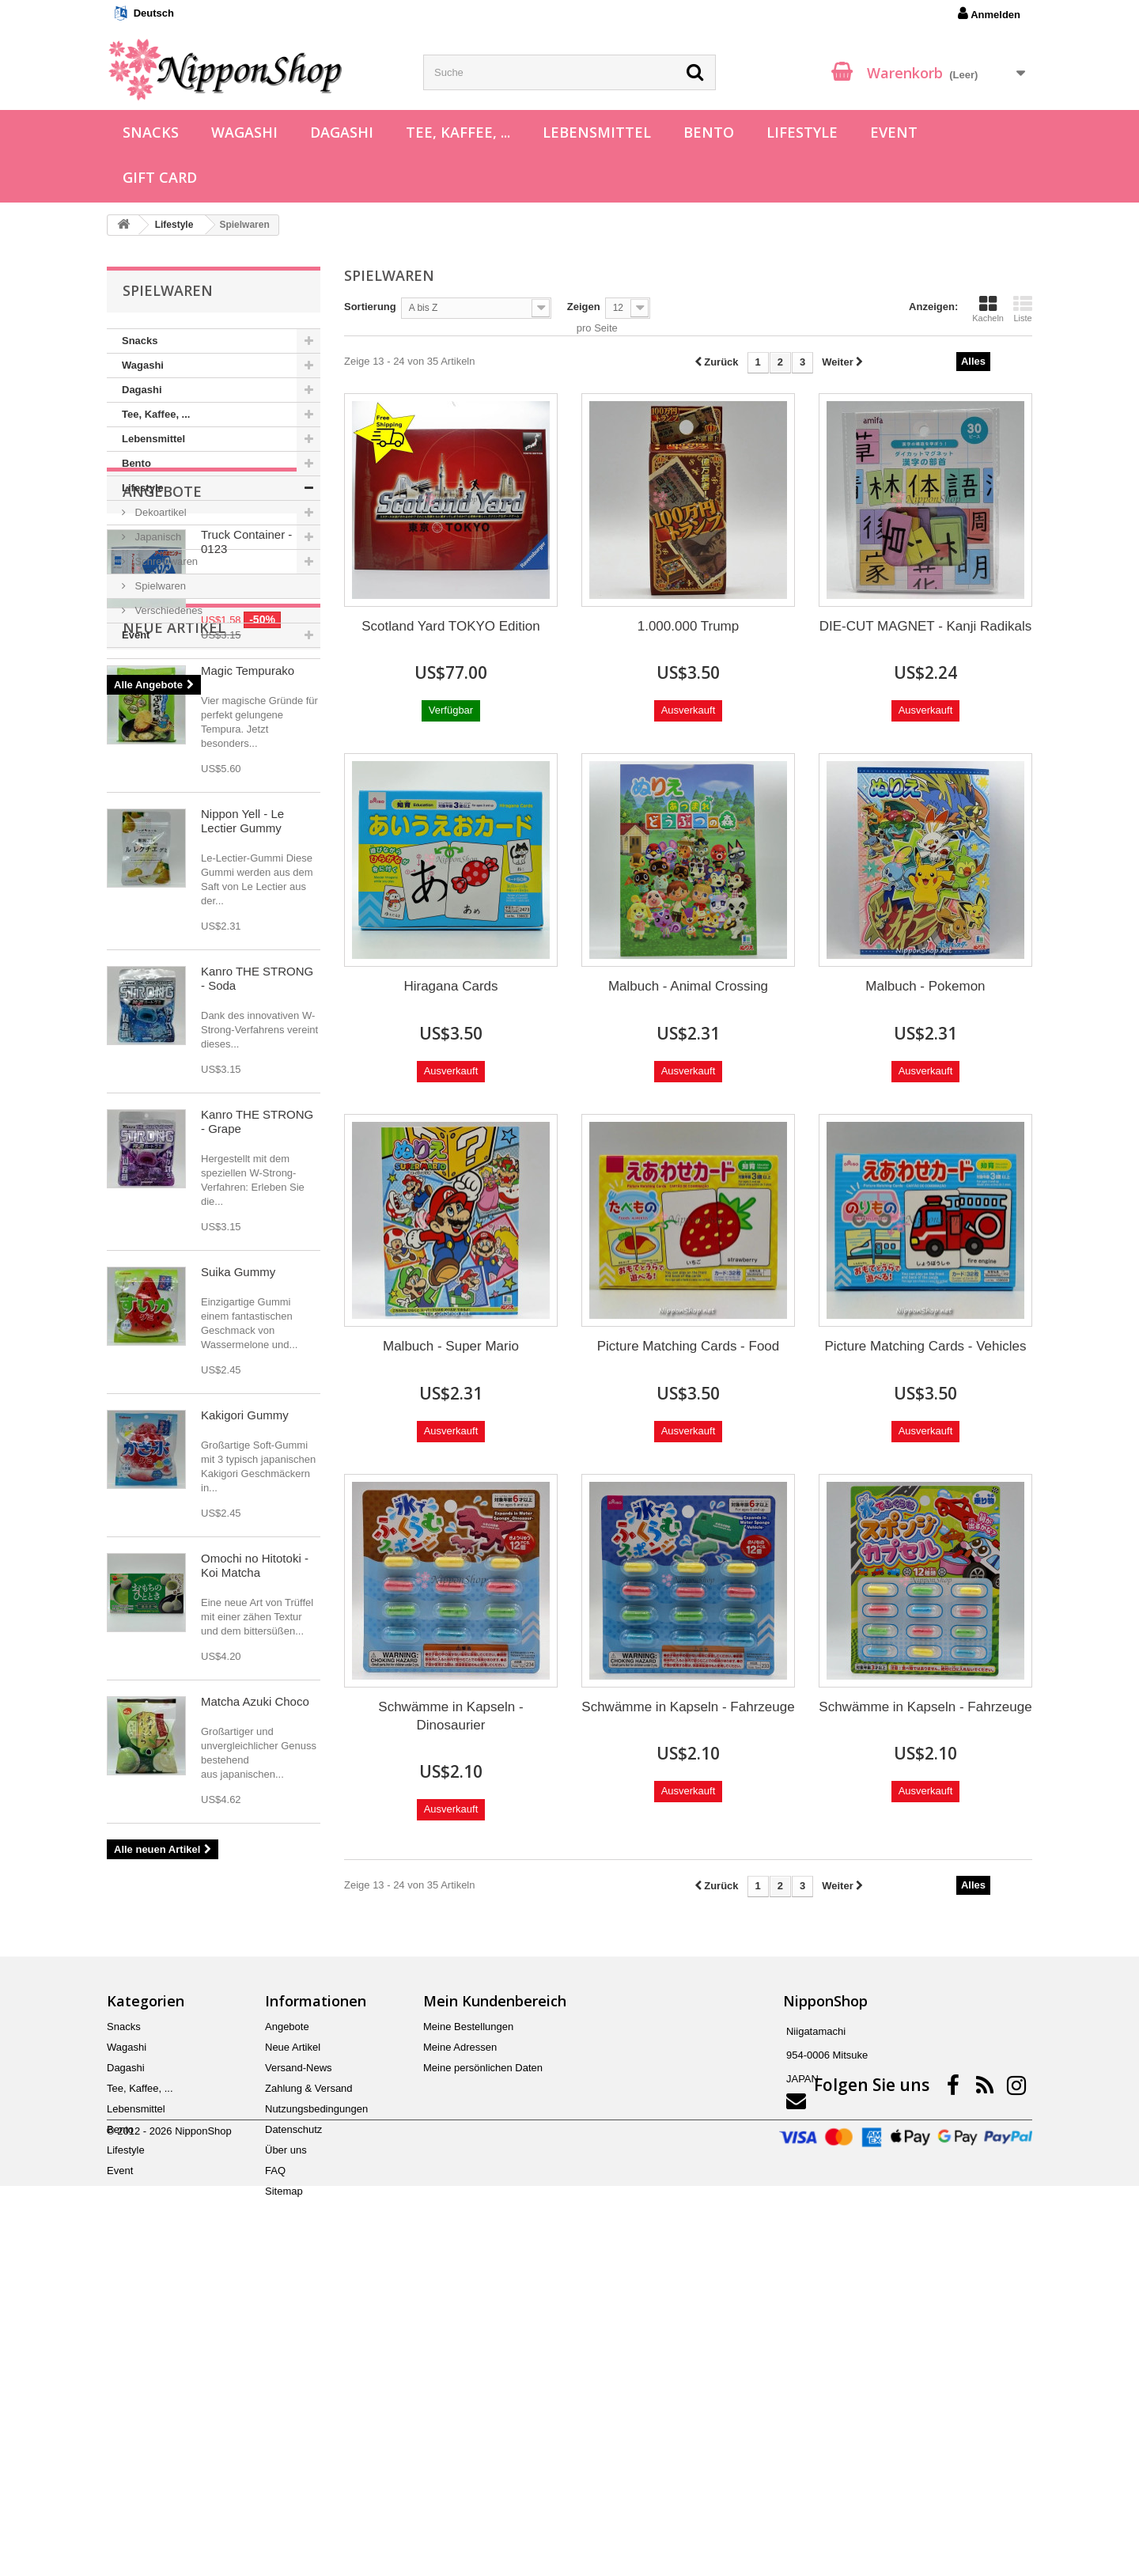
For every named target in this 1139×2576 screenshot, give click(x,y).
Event (894, 132)
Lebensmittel (597, 132)
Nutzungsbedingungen (316, 2394)
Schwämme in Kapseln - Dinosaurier (450, 1716)
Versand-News (298, 2352)
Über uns (286, 2435)
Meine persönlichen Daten (483, 2352)
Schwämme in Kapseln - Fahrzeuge (687, 1706)
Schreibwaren (165, 561)
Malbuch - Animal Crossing (688, 986)
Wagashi (244, 132)
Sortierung (370, 307)
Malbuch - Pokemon (925, 986)
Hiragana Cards (450, 986)
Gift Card (160, 177)
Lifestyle (802, 132)
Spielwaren (159, 586)
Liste (1022, 308)
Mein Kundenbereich (494, 2285)
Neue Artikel (174, 946)
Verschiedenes (167, 610)
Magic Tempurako (247, 989)
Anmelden (989, 13)
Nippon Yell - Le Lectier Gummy (242, 1140)
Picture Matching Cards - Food (688, 1346)
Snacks (151, 132)
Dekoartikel (159, 512)
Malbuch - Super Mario (451, 1346)
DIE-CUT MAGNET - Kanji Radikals (925, 626)
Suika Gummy (238, 1590)
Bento (708, 132)
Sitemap (284, 2476)
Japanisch (156, 537)
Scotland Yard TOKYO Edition (450, 626)
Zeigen (583, 307)
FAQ (275, 2455)
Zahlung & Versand (309, 2373)
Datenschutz (293, 2414)
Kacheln (988, 308)
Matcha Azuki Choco (255, 2020)
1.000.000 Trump (689, 626)
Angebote (162, 695)
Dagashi (341, 132)
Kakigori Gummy (245, 1734)
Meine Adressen (460, 2332)
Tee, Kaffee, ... (458, 132)
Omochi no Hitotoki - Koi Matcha (254, 1884)
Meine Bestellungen (468, 2311)
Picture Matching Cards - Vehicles (925, 1346)
